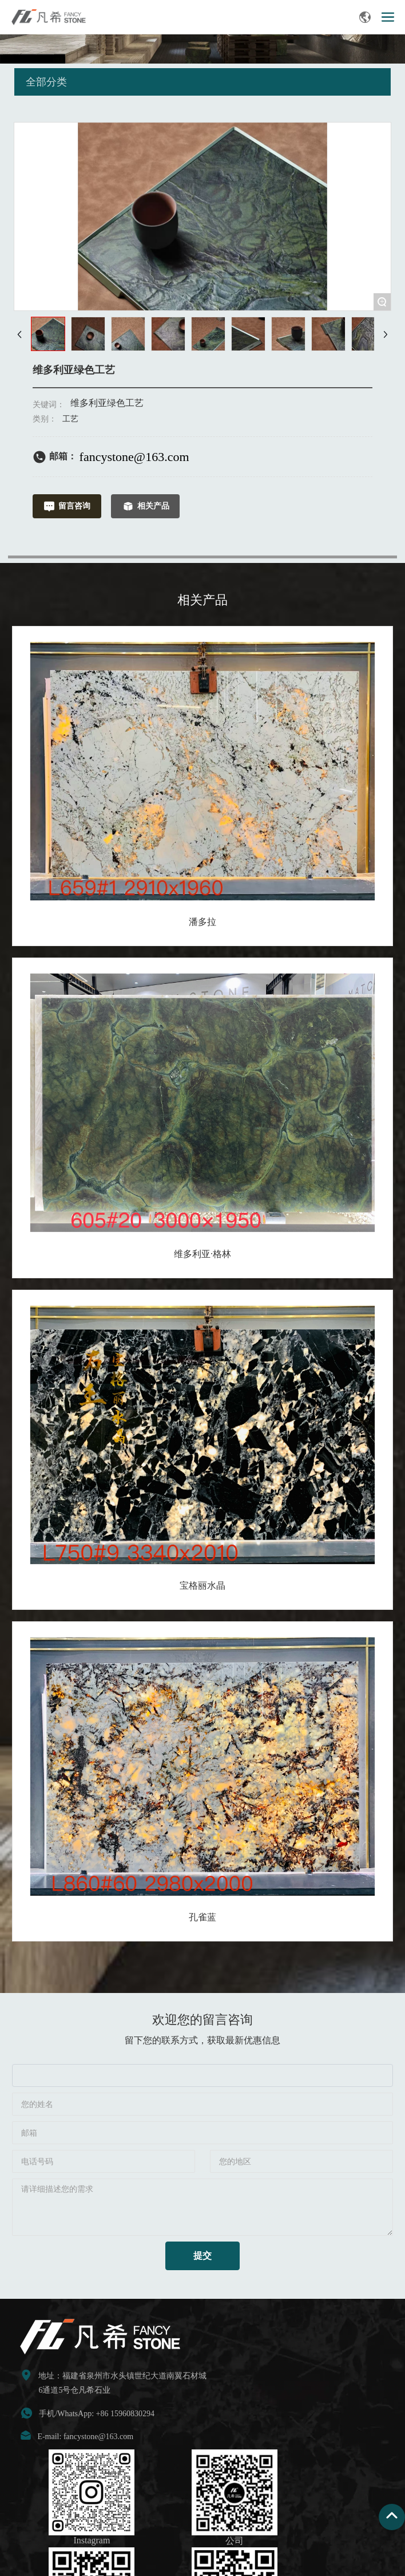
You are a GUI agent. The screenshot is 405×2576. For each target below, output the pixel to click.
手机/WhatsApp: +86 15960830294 (96, 2413)
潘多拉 (202, 922)
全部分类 (46, 82)
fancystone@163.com (134, 457)
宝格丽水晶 (202, 1585)
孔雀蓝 (202, 1917)
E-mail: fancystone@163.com (85, 2436)
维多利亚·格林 (202, 1254)
